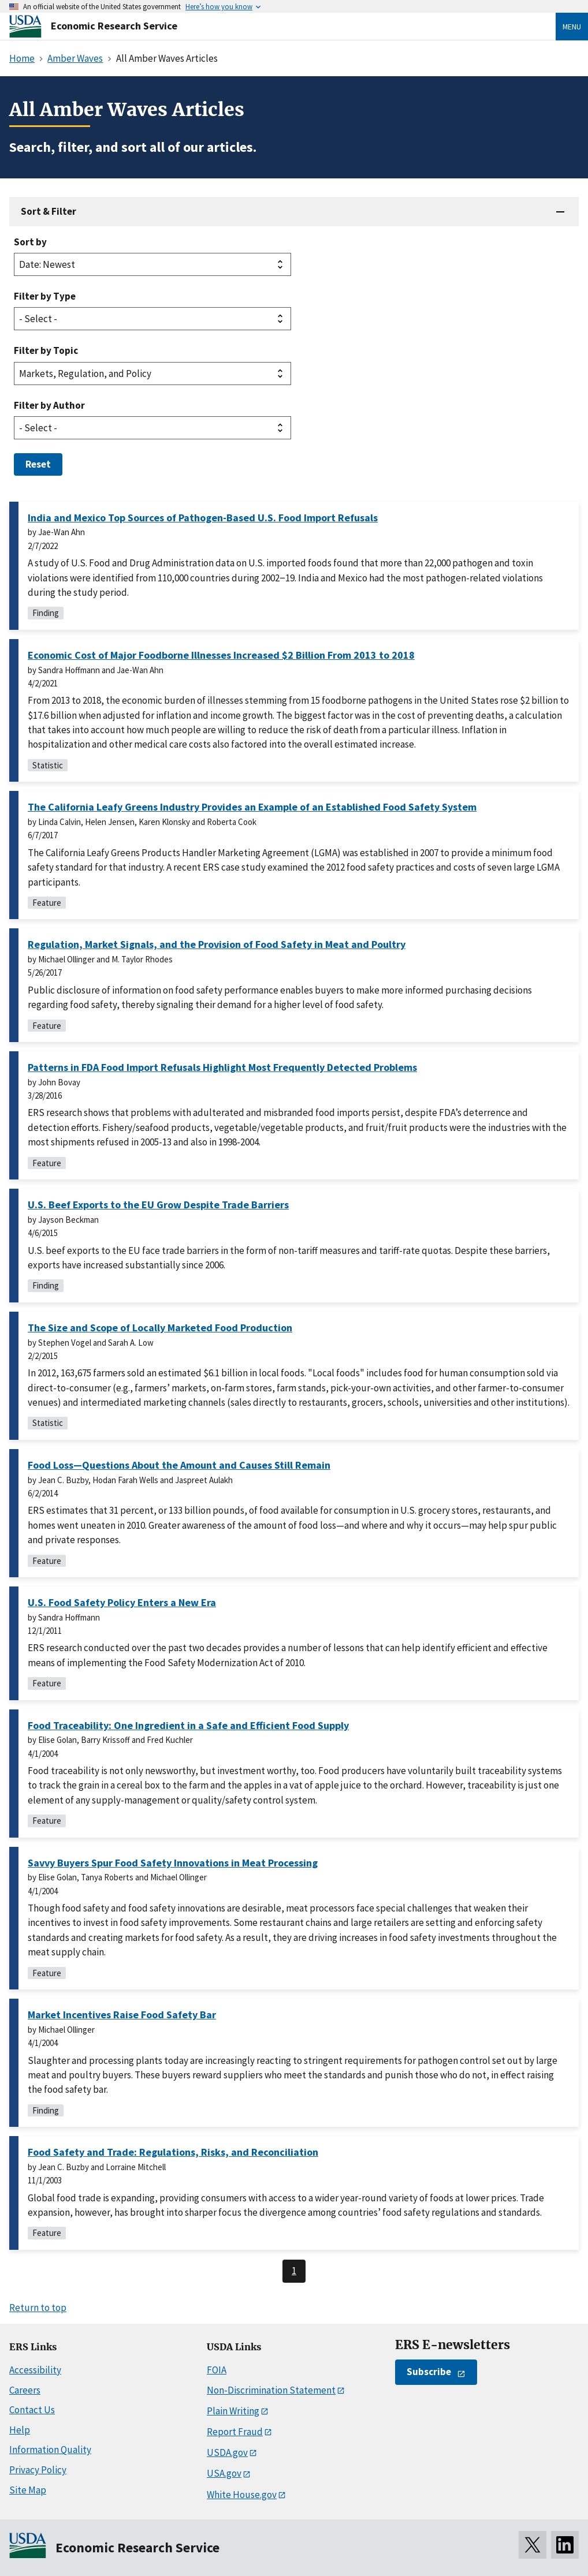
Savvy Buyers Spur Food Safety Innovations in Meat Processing (173, 1862)
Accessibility (35, 2370)
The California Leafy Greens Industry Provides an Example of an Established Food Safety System (252, 806)
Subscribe (429, 2371)
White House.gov (242, 2494)
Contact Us (32, 2409)
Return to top (37, 2307)
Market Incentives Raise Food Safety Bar (122, 2014)
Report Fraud (235, 2431)
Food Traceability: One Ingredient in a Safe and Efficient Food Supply (188, 1725)
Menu (572, 26)
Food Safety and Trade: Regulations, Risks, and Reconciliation (173, 2152)
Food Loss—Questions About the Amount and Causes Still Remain (179, 1465)
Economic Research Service (114, 25)
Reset (38, 464)
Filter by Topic (46, 350)
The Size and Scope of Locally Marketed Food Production (160, 1327)
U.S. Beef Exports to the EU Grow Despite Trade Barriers (158, 1204)
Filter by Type (45, 296)
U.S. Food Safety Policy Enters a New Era (122, 1602)
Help (19, 2430)
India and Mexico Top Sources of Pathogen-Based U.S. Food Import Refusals (203, 517)
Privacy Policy (37, 2469)
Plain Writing (233, 2411)
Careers (24, 2390)
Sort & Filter (48, 211)
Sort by (30, 242)
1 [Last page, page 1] (294, 2270)
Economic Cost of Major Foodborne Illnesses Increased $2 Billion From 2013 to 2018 (221, 655)
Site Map (27, 2490)
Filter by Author (49, 405)
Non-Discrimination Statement (271, 2390)
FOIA (216, 2370)
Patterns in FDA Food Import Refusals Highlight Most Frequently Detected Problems (222, 1067)
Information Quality (50, 2449)
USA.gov (224, 2473)
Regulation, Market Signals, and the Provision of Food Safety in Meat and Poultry (216, 944)
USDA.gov (227, 2452)
